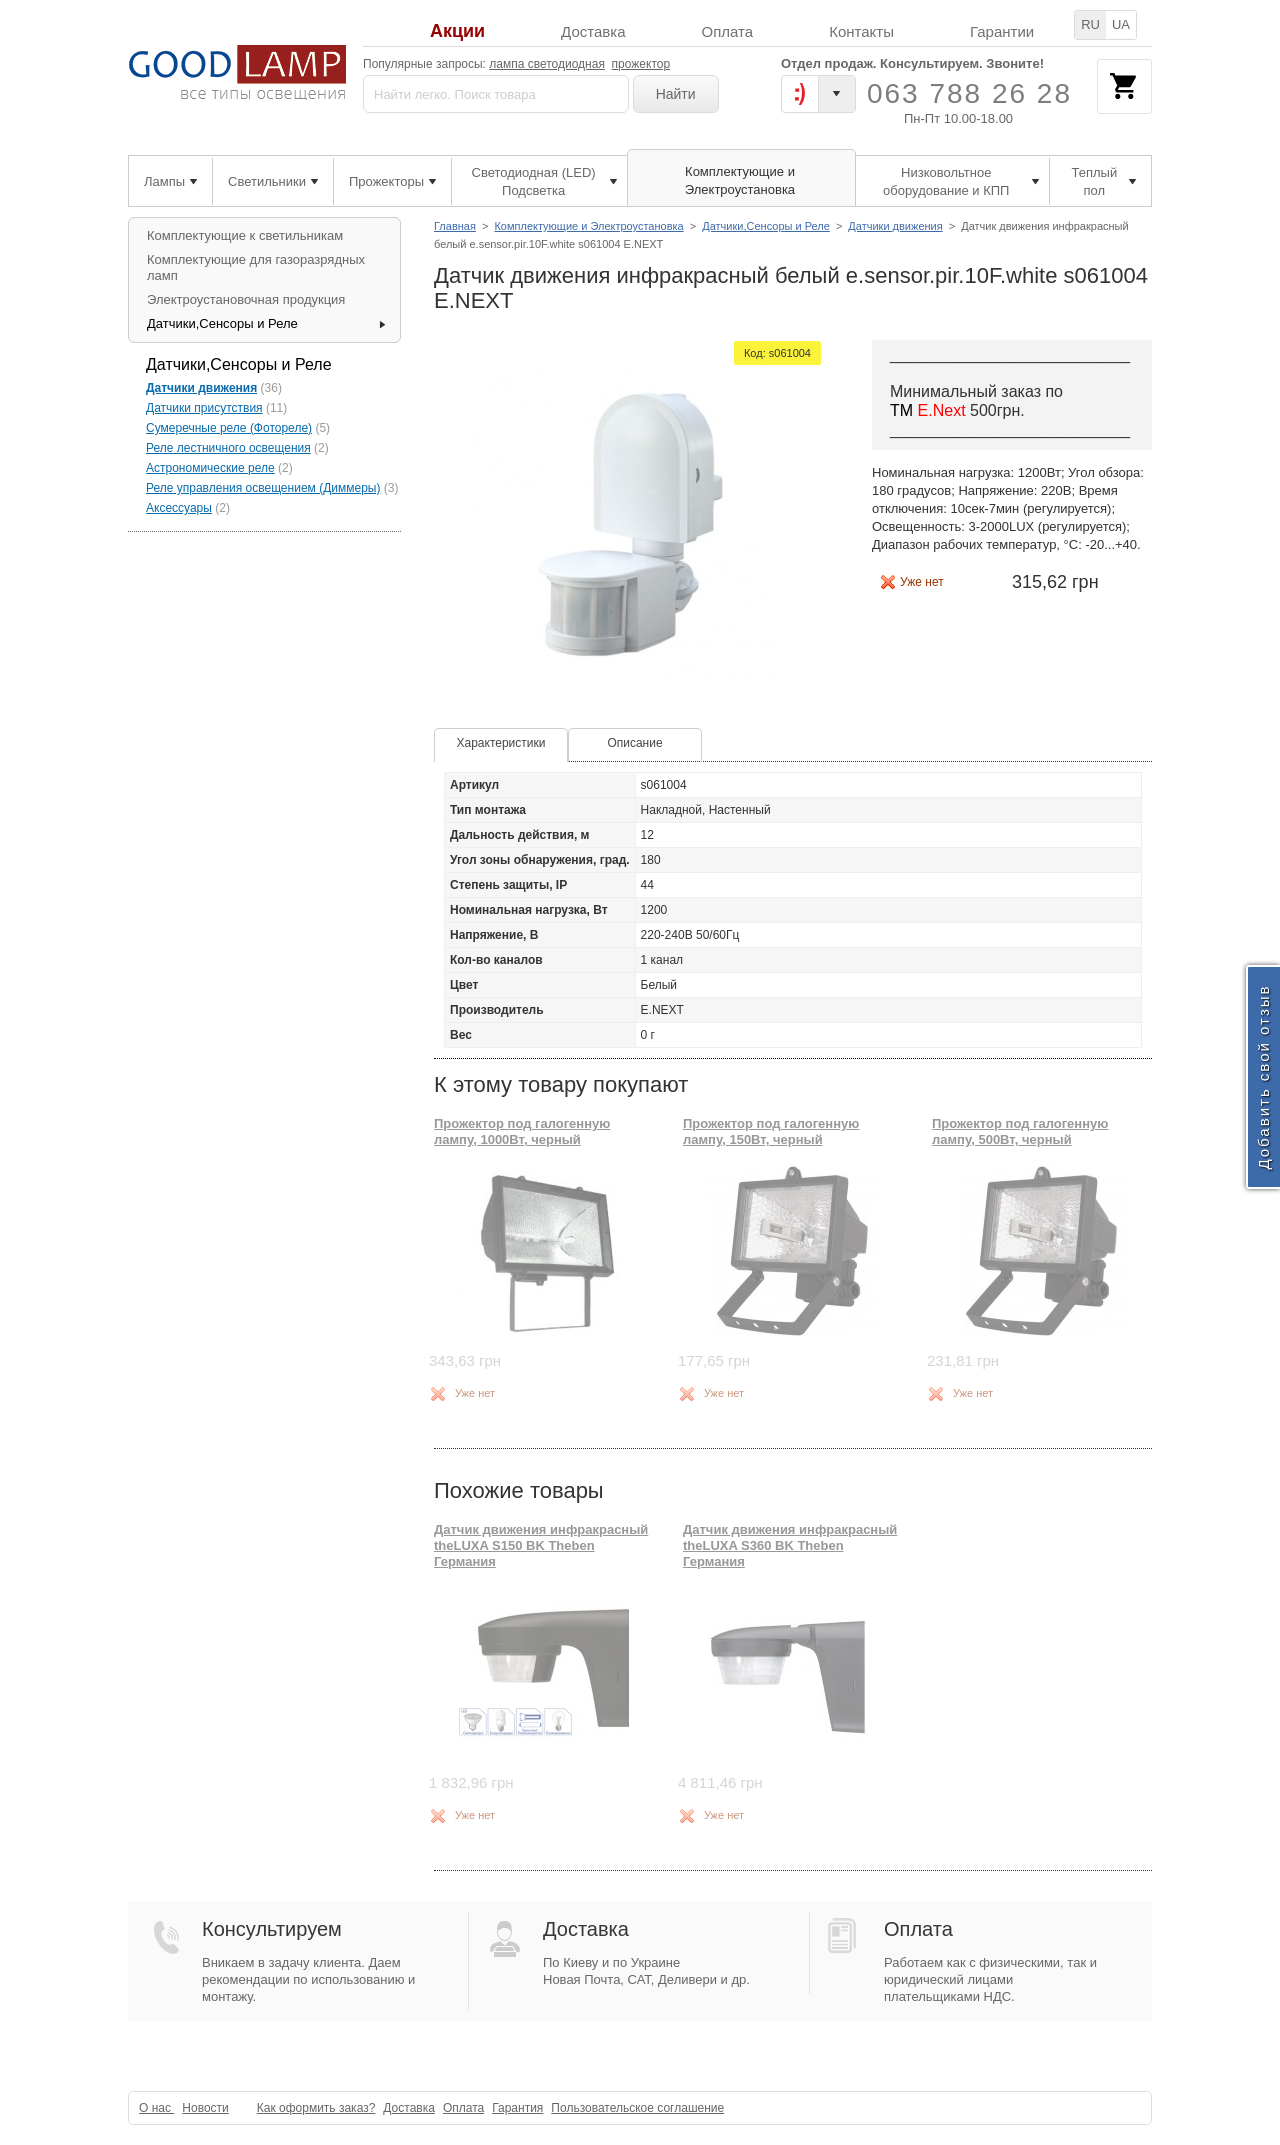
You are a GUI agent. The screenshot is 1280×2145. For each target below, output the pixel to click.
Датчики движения (895, 226)
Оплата (728, 31)
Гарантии (1002, 31)
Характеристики (501, 743)
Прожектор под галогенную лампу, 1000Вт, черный (522, 1131)
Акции (457, 31)
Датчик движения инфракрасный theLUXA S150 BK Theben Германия (541, 1546)
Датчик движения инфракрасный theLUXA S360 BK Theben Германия (790, 1546)
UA (1121, 24)
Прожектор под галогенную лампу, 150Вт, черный (771, 1131)
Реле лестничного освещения (228, 448)
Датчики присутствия (204, 408)
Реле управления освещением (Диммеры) (263, 488)
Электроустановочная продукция (246, 299)
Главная (455, 226)
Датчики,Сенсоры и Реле (766, 226)
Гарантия (517, 2108)
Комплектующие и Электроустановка (588, 226)
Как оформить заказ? (316, 2108)
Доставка (593, 31)
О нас (156, 2108)
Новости (205, 2108)
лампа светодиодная (547, 64)
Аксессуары (179, 508)
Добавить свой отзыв (1263, 1077)
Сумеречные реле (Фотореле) (229, 428)
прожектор (641, 64)
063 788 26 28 (969, 93)
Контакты (861, 31)
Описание (634, 743)
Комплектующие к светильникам (245, 235)
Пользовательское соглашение (637, 2108)
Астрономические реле (210, 468)
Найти (676, 94)
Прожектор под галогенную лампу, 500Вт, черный (1020, 1131)
